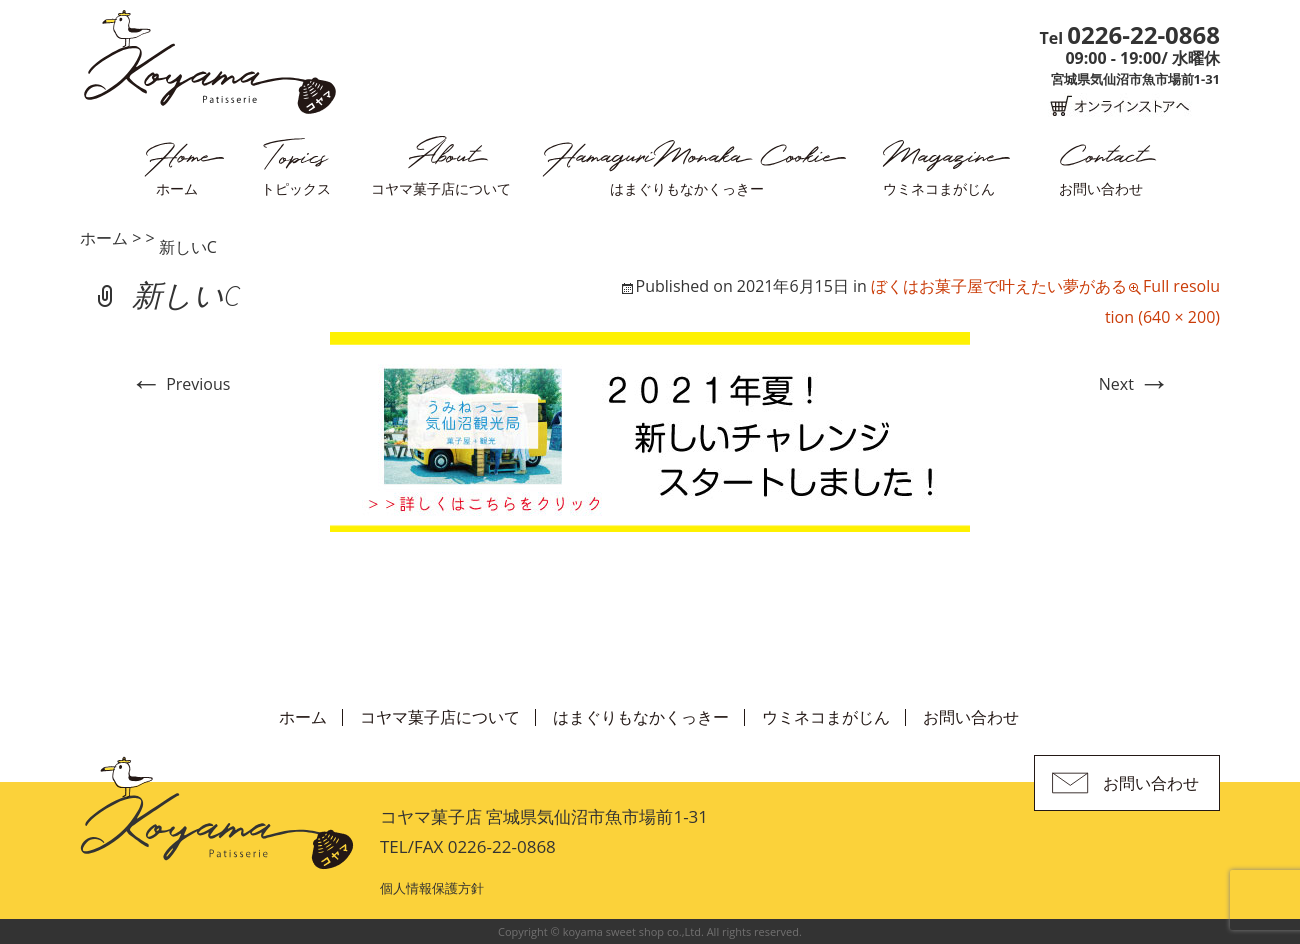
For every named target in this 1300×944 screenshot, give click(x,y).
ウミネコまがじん (939, 188)
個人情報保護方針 (432, 888)
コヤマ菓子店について (441, 188)
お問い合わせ (1101, 188)
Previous (180, 384)
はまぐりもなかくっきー (687, 188)
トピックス (296, 188)
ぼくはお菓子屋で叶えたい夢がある (999, 286)
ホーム (177, 188)
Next (1134, 384)
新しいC (188, 247)
